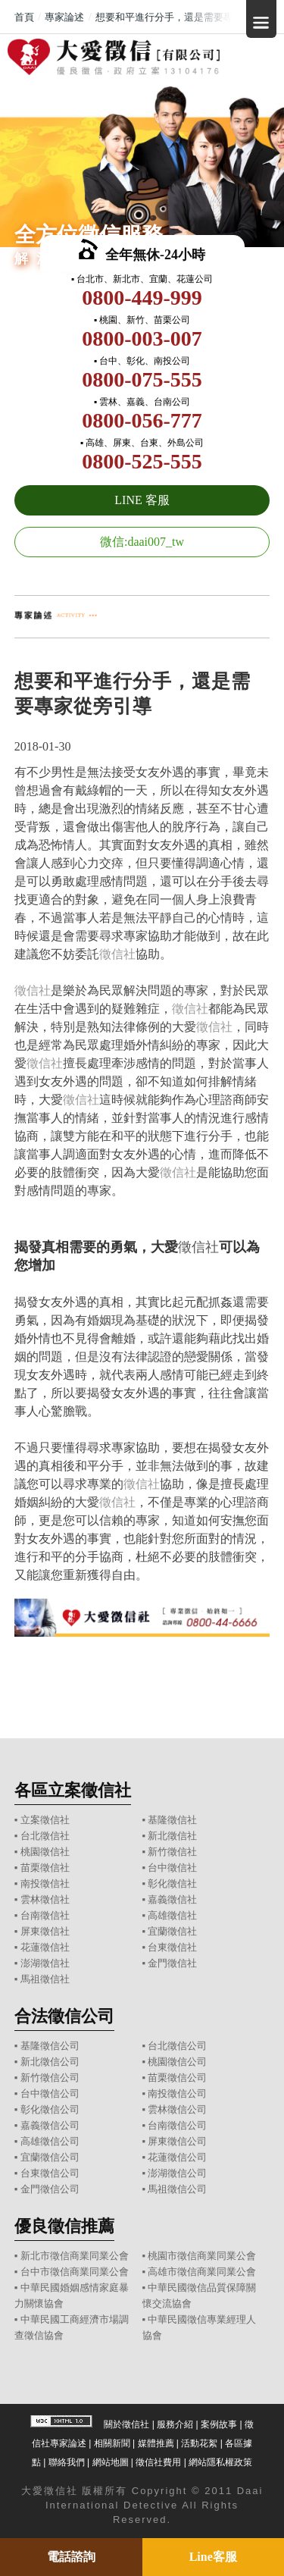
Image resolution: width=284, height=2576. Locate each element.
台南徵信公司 (177, 2125)
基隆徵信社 (172, 1819)
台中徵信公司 (50, 2093)
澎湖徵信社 (45, 1963)
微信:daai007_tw (142, 541)
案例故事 (219, 2424)
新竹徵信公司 (50, 2077)
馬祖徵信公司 (177, 2189)
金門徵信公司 (50, 2189)
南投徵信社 (45, 1883)
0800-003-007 (142, 338)
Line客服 (213, 2556)
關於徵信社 (126, 2424)
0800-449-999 (142, 297)
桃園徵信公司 (177, 2061)
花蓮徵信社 (45, 1947)
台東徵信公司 (50, 2173)
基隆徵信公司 (50, 2045)
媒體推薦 (156, 2443)
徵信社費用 (158, 2462)
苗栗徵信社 (45, 1867)
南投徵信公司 (177, 2093)
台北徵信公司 (177, 2045)
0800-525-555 (142, 461)
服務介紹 (175, 2424)
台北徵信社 (45, 1835)
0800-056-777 (142, 420)
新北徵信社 (172, 1835)
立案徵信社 (45, 1819)
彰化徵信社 (172, 1883)
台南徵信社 (45, 1915)
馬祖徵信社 (45, 1979)
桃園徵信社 (45, 1851)
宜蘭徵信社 (172, 1931)
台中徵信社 (172, 1867)
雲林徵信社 (45, 1899)
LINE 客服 (141, 500)
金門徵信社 (172, 1963)
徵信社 (117, 954)
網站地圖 (110, 2462)
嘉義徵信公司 (50, 2125)
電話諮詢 (71, 2556)
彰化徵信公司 (50, 2109)
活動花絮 (199, 2443)
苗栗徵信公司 (177, 2077)
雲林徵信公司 (177, 2109)
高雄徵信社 (172, 1915)
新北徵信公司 (50, 2061)
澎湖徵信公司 (177, 2173)
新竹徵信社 (172, 1851)
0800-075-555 (142, 379)
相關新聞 (112, 2443)
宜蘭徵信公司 (50, 2157)
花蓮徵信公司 (177, 2157)
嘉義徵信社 (172, 1899)
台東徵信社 (172, 1947)
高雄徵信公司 (50, 2141)
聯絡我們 (66, 2462)
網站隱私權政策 (220, 2462)
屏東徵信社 (45, 1931)
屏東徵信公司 (177, 2141)
